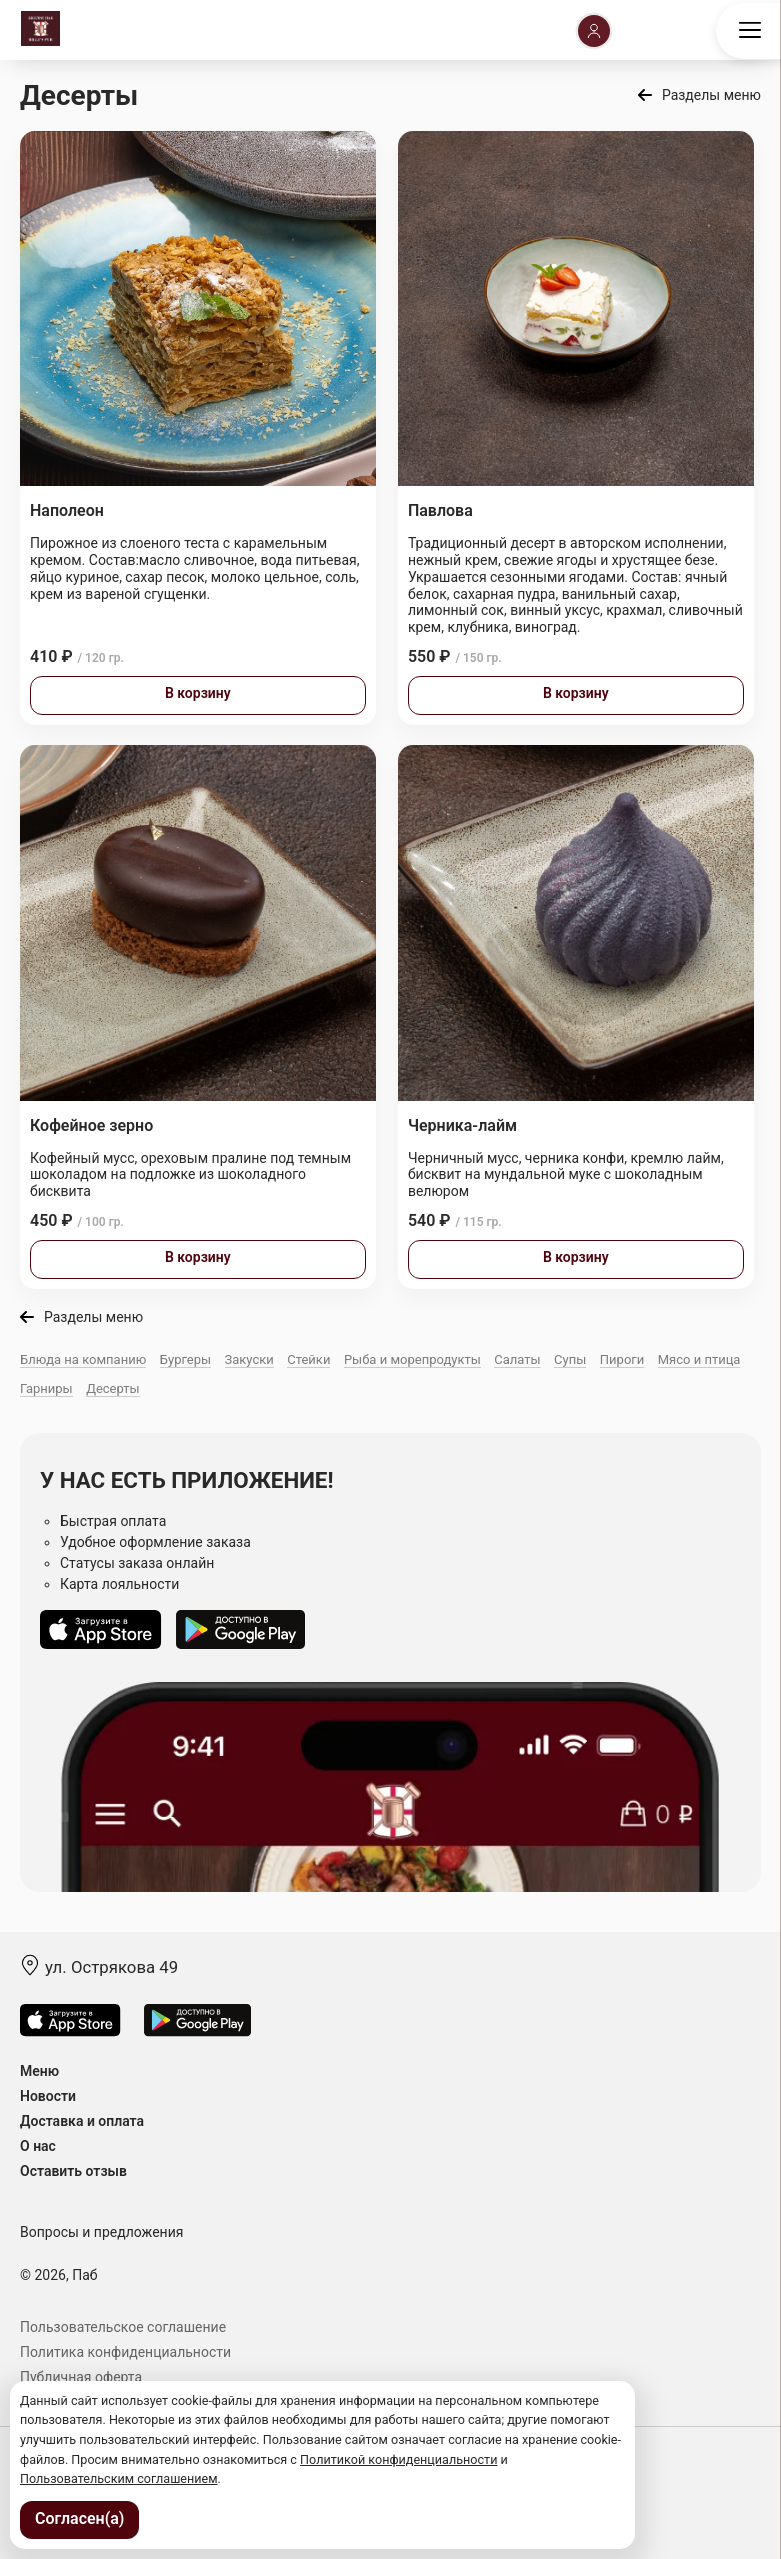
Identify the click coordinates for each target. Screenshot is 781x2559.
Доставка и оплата (82, 2121)
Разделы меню (711, 95)
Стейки (308, 1359)
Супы (570, 1359)
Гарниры (46, 1388)
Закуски (249, 1359)
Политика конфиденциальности (125, 2352)
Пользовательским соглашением (119, 2478)
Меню (39, 2071)
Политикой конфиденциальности (398, 2459)
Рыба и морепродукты (412, 1359)
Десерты (113, 1388)
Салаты (517, 1359)
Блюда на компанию (83, 1359)
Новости (48, 2096)
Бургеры (185, 1359)
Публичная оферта (81, 2377)
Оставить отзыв (73, 2171)
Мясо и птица (699, 1359)
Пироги (622, 1359)
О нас (38, 2146)
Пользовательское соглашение (123, 2327)
